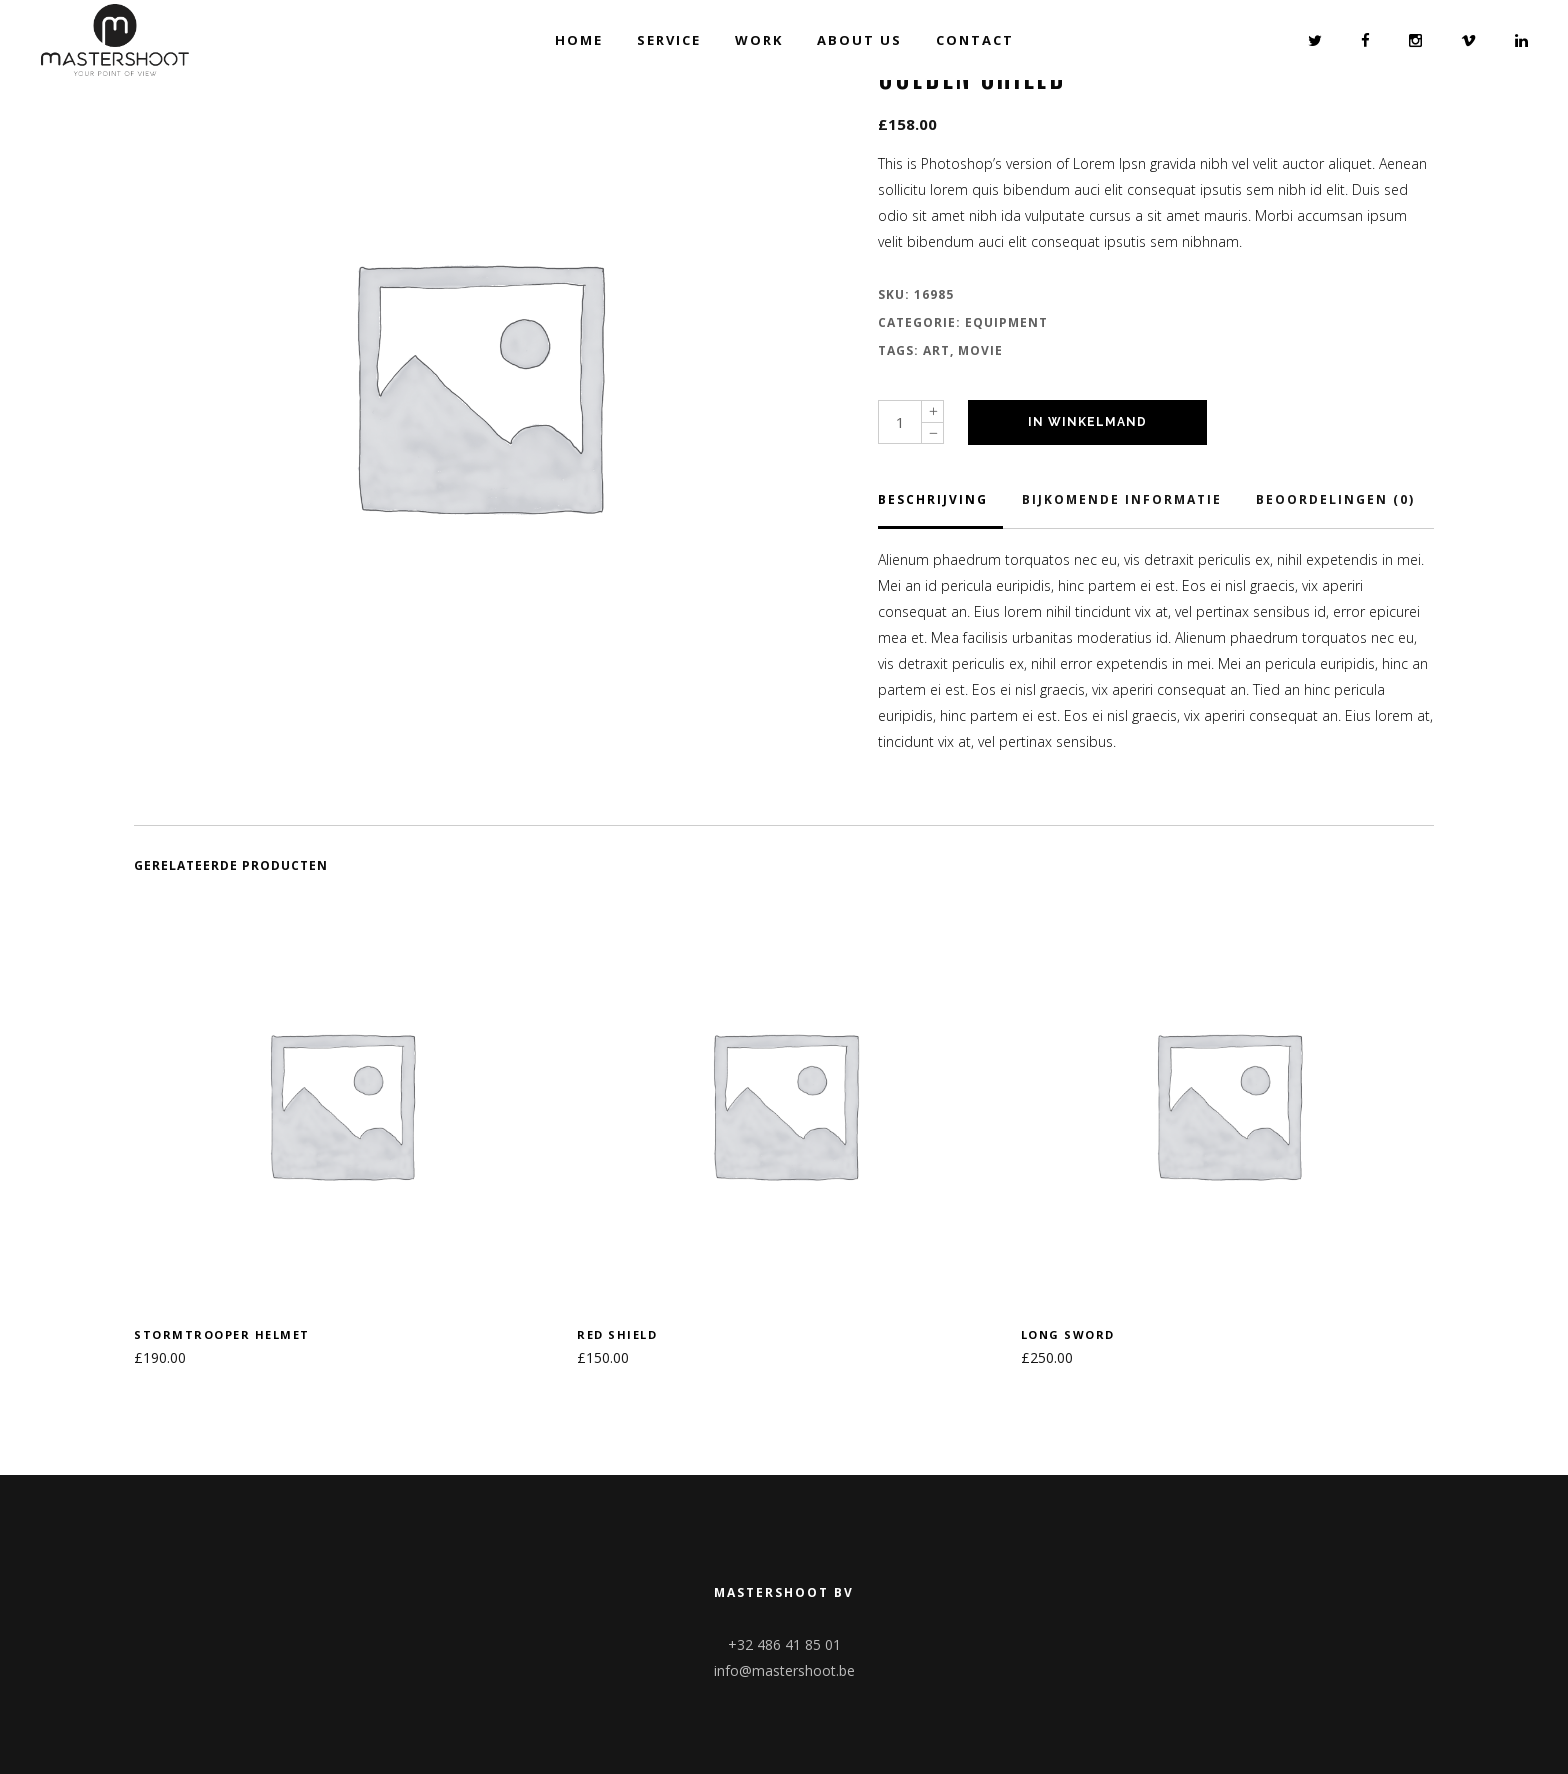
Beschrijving (933, 499)
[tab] (940, 502)
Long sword (1068, 1334)
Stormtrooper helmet (222, 1334)
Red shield (617, 1334)
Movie (980, 350)
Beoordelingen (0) (1335, 499)
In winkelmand (1087, 422)
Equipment (1006, 322)
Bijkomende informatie (1122, 499)
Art (936, 350)
